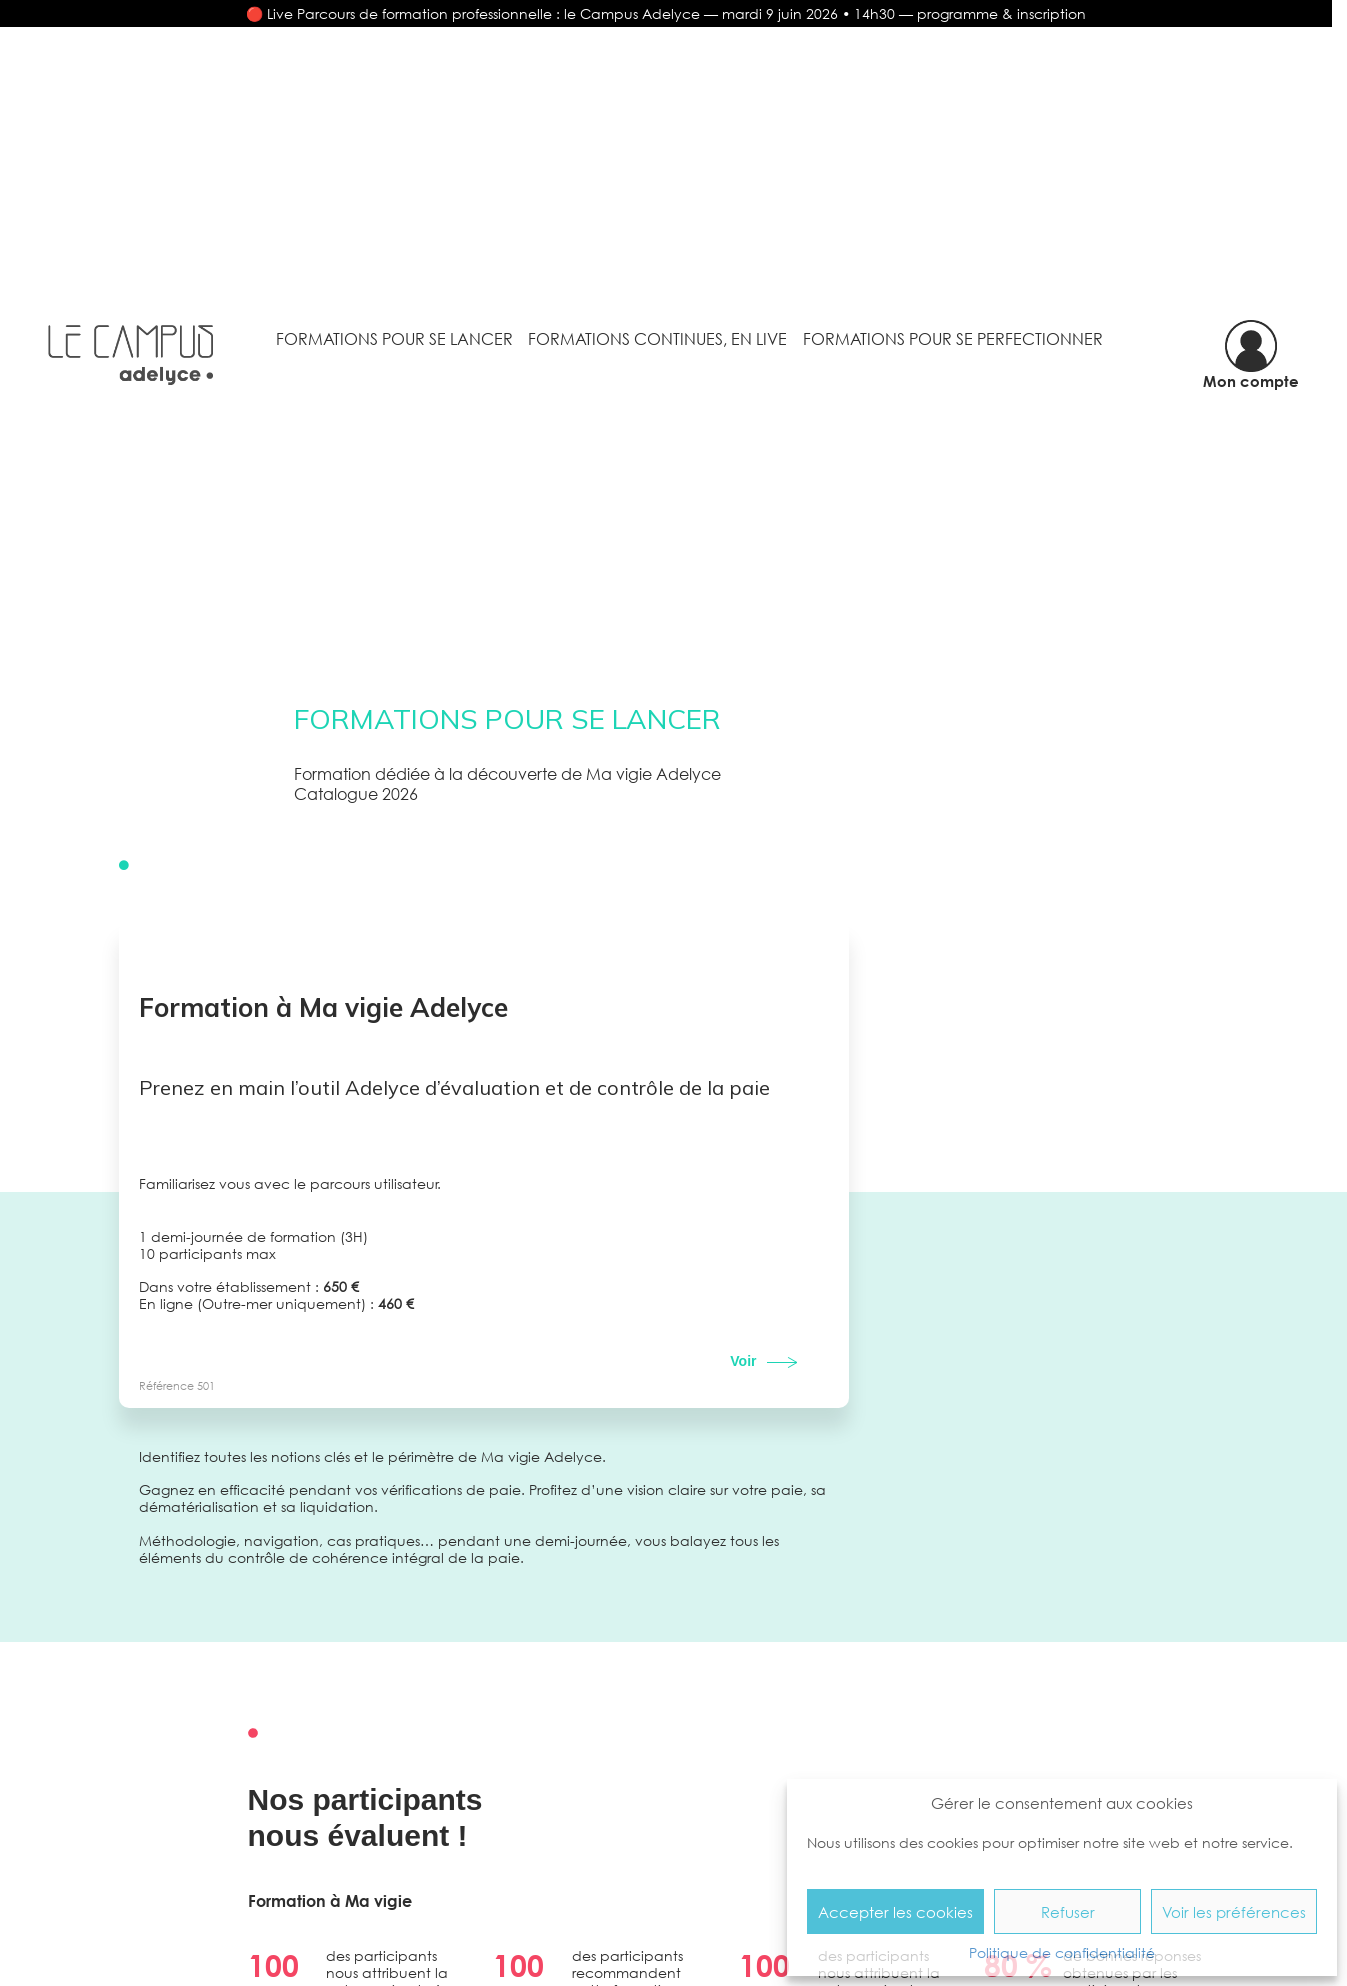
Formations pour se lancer (394, 339)
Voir (743, 1361)
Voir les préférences (1234, 1912)
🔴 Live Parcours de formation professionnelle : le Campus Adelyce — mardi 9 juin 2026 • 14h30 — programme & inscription (666, 13)
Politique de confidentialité (1062, 1952)
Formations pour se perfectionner (953, 339)
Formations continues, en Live (657, 339)
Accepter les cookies (895, 1912)
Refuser (1068, 1912)
